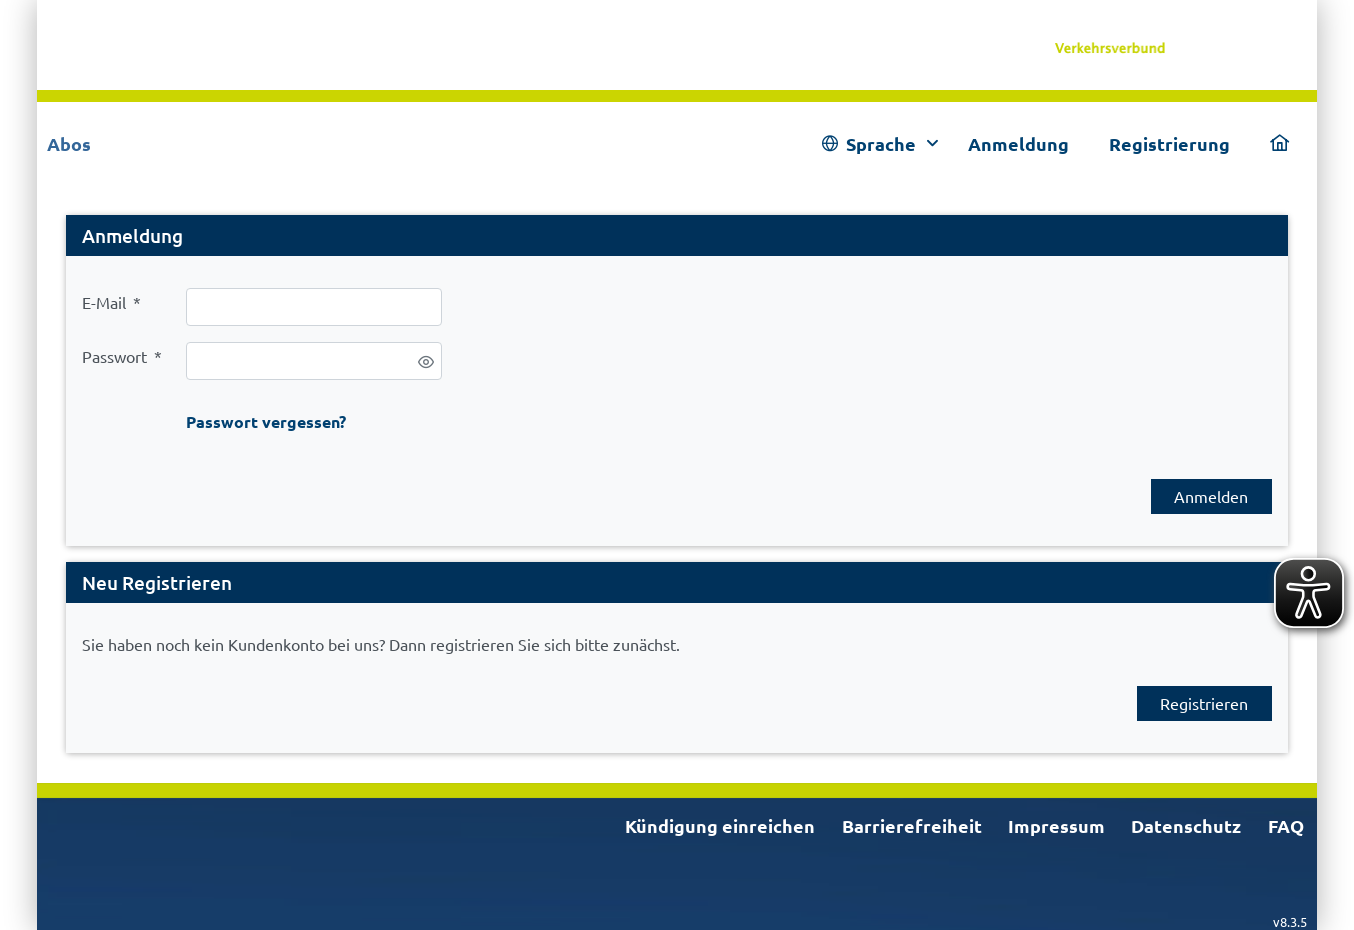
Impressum (1056, 825)
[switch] (426, 362)
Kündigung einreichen (720, 825)
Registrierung (1169, 143)
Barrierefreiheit (912, 825)
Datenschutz (1186, 825)
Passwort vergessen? (266, 421)
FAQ (1286, 825)
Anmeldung (1018, 143)
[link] (1170, 45)
